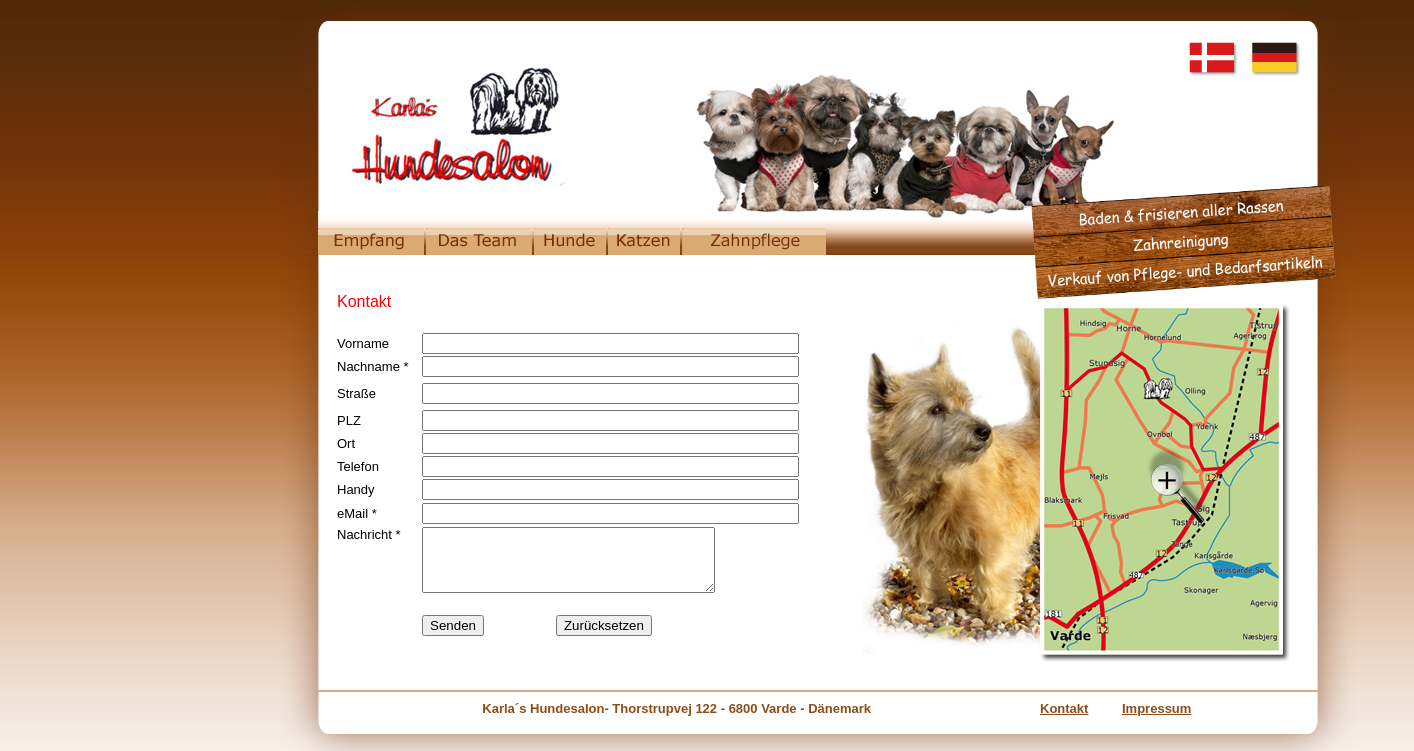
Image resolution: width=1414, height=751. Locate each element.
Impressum (1156, 708)
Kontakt (1064, 708)
